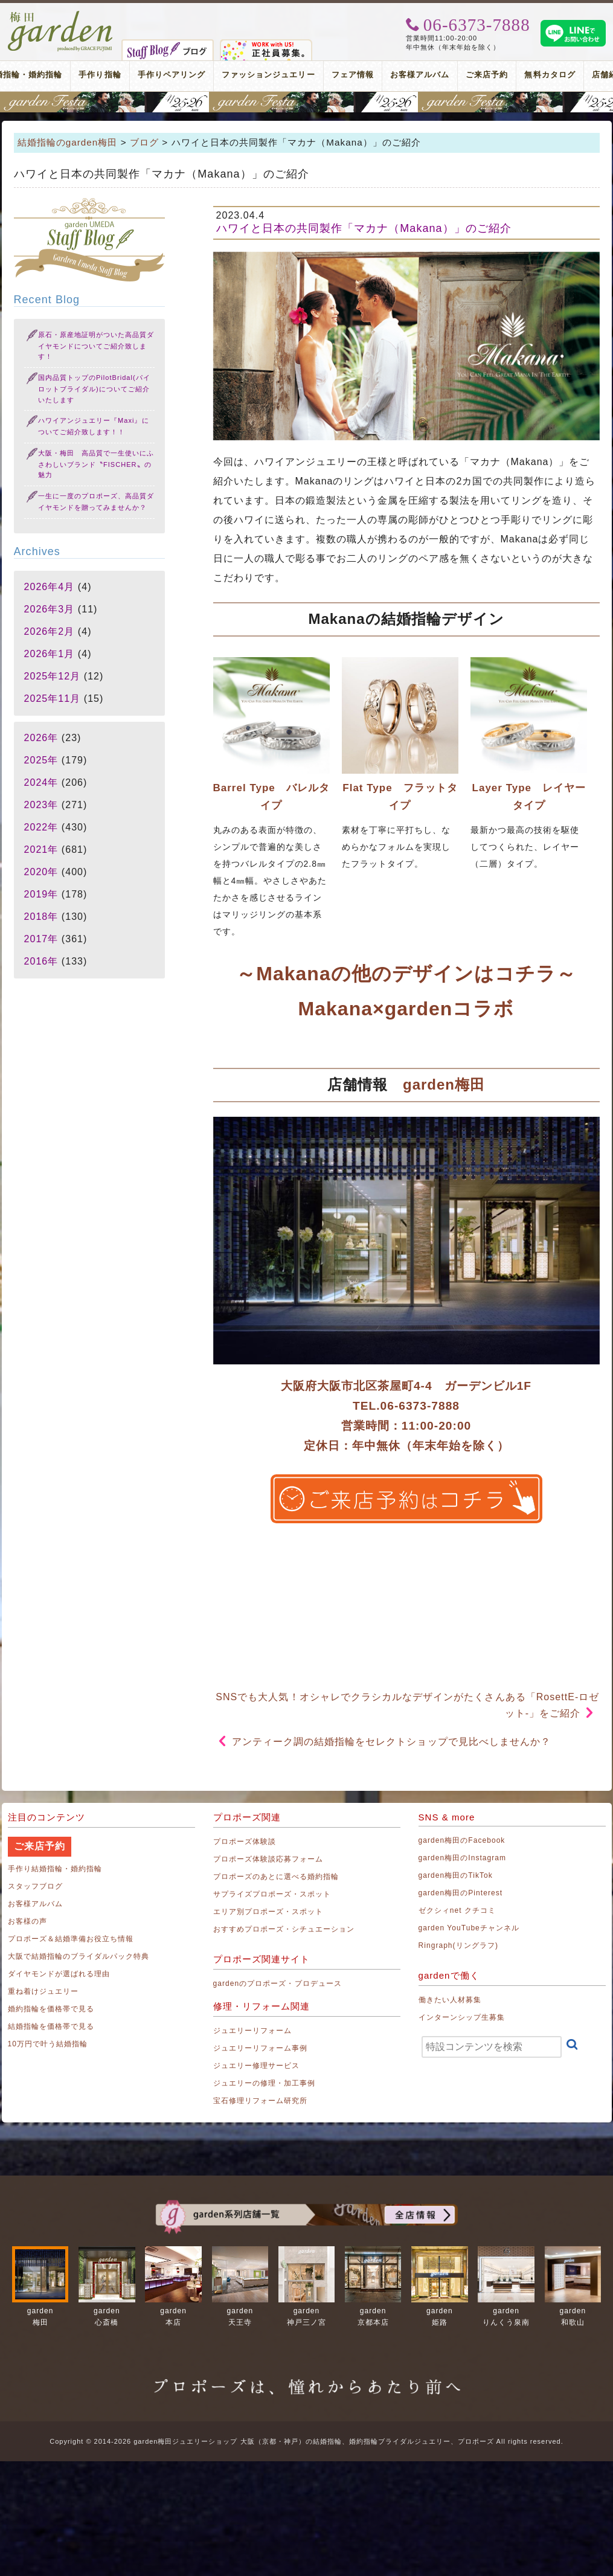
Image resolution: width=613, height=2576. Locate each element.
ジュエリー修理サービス (256, 2065)
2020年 (41, 872)
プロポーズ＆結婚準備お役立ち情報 (71, 1939)
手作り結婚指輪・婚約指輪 (55, 1869)
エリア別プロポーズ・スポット (268, 1911)
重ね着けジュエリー (43, 1991)
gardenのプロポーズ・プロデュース (277, 1983)
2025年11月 (52, 698)
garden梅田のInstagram (463, 1858)
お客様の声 (27, 1921)
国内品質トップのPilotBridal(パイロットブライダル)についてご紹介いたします (94, 388)
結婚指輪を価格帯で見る (51, 2026)
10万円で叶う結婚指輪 (48, 2044)
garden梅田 (444, 1084)
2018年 (41, 916)
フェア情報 (353, 74)
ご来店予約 (487, 74)
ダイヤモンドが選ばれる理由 (59, 1974)
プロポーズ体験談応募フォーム (268, 1859)
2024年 (41, 782)
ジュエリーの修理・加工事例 (264, 2083)
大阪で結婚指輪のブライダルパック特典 (79, 1956)
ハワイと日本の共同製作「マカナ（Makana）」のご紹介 (364, 228)
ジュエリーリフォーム (252, 2030)
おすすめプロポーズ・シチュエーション (284, 1929)
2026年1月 (49, 654)
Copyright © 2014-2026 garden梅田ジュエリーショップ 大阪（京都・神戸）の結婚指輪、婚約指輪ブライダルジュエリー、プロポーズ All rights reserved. (306, 2441)
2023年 (41, 805)
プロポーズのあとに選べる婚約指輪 (276, 1876)
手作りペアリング (171, 74)
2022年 (41, 827)
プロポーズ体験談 (244, 1841)
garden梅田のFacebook (462, 1840)
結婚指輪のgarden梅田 (68, 142)
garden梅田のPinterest (461, 1893)
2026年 (41, 738)
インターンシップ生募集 (462, 2017)
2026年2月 (49, 631)
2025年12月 (52, 676)
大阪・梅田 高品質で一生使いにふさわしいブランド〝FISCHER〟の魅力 (96, 464)
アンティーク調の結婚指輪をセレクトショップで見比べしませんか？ (391, 1741)
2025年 (41, 760)
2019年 (41, 894)
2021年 (41, 849)
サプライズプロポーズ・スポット (272, 1894)
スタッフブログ (35, 1886)
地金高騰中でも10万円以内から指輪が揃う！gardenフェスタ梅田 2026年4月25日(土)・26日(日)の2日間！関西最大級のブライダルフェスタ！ (306, 102)
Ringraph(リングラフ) (458, 1945)
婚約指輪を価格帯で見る (51, 2009)
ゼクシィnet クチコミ (457, 1910)
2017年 (41, 939)
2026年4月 (49, 587)
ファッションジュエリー (268, 74)
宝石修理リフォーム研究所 (260, 2100)
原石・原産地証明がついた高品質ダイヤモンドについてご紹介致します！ (96, 346)
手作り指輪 (100, 74)
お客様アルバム (419, 74)
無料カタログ (549, 74)
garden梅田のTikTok (456, 1875)
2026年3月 (49, 609)
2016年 (41, 961)
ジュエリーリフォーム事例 (260, 2048)
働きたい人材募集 (450, 2000)
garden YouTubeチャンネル (469, 1928)
